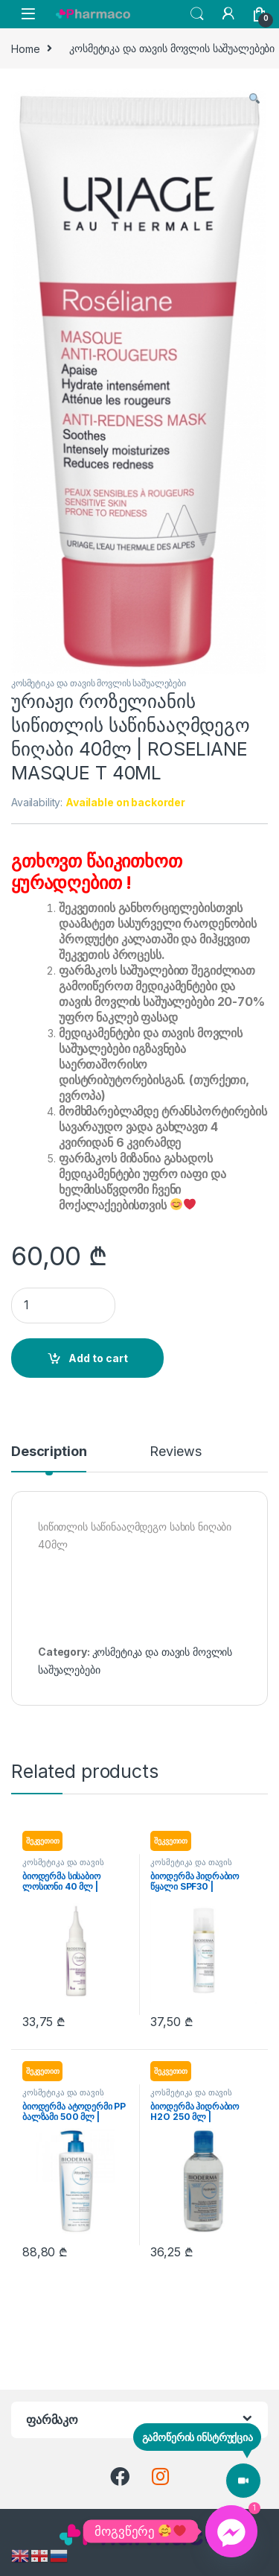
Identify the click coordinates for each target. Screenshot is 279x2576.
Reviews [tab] (175, 1452)
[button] (254, 98)
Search (197, 14)
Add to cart (98, 1358)
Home (25, 48)
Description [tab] (48, 1452)
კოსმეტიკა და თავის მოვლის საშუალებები (98, 683)
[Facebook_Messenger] (231, 2531)
